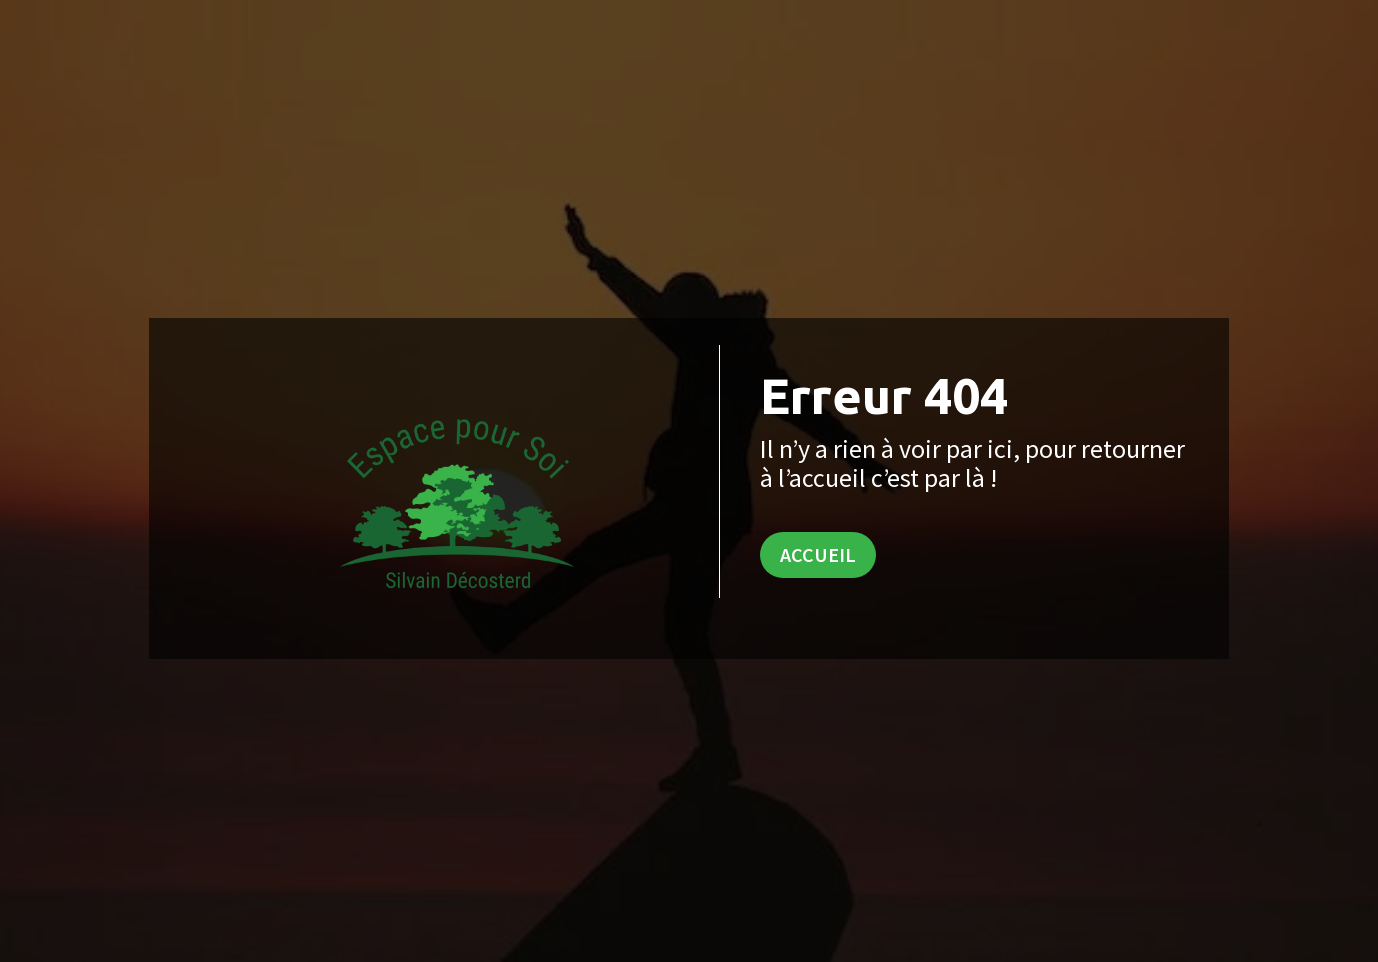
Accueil (818, 554)
